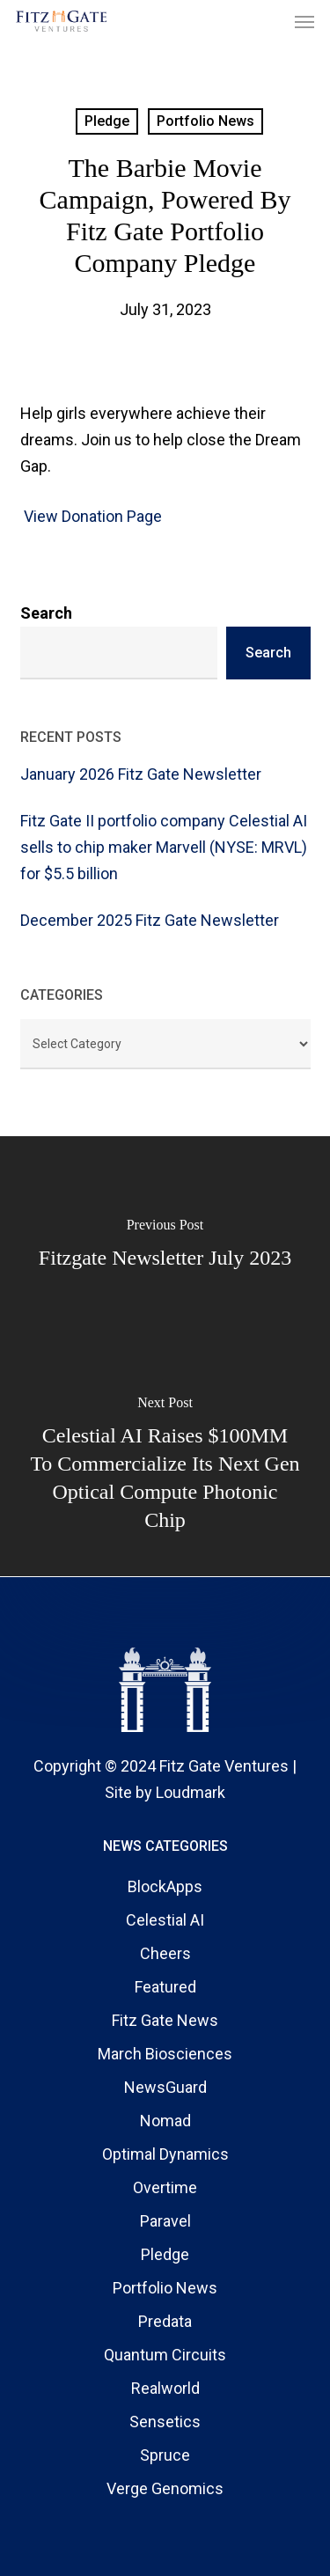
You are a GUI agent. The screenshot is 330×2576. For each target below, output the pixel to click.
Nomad (165, 2120)
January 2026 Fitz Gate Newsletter (140, 774)
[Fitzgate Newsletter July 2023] (165, 1246)
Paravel (165, 2221)
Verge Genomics (165, 2488)
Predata (165, 2321)
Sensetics (165, 2421)
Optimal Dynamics (165, 2154)
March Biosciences (165, 2053)
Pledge (106, 121)
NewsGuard (165, 2087)
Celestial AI (165, 1920)
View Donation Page (91, 516)
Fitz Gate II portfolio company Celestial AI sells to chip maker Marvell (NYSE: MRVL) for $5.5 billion (163, 847)
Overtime (165, 2187)
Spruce (165, 2455)
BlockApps (165, 1886)
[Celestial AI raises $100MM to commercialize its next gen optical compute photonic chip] (165, 1466)
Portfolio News (205, 121)
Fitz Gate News (165, 2020)
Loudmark (190, 1792)
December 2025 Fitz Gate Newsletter (149, 920)
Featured (165, 1987)
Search (46, 613)
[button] (304, 21)
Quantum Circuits (165, 2354)
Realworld (165, 2388)
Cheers (165, 1953)
